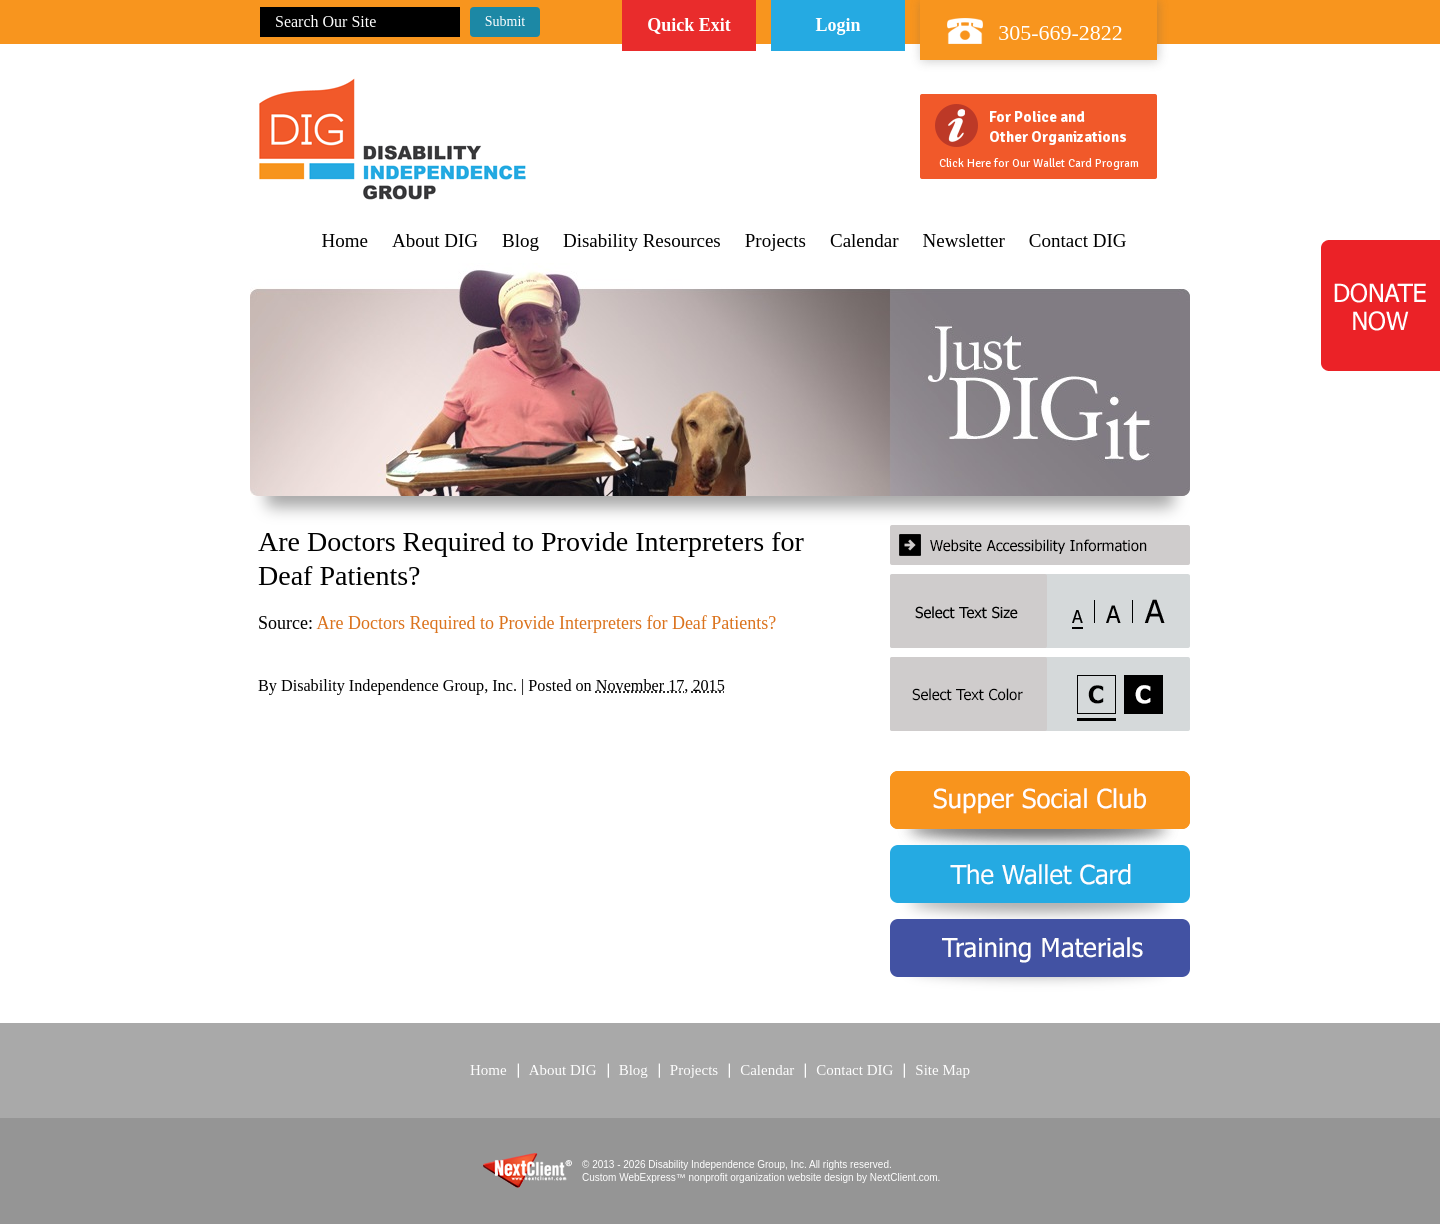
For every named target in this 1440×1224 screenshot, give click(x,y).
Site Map (942, 1070)
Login (837, 25)
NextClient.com (904, 1177)
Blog (520, 241)
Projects (775, 241)
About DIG (435, 241)
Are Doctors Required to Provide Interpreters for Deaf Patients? (547, 623)
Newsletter (964, 241)
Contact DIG (1078, 241)
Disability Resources (642, 241)
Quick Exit (689, 25)
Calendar (864, 241)
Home (345, 241)
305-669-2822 (1060, 32)
